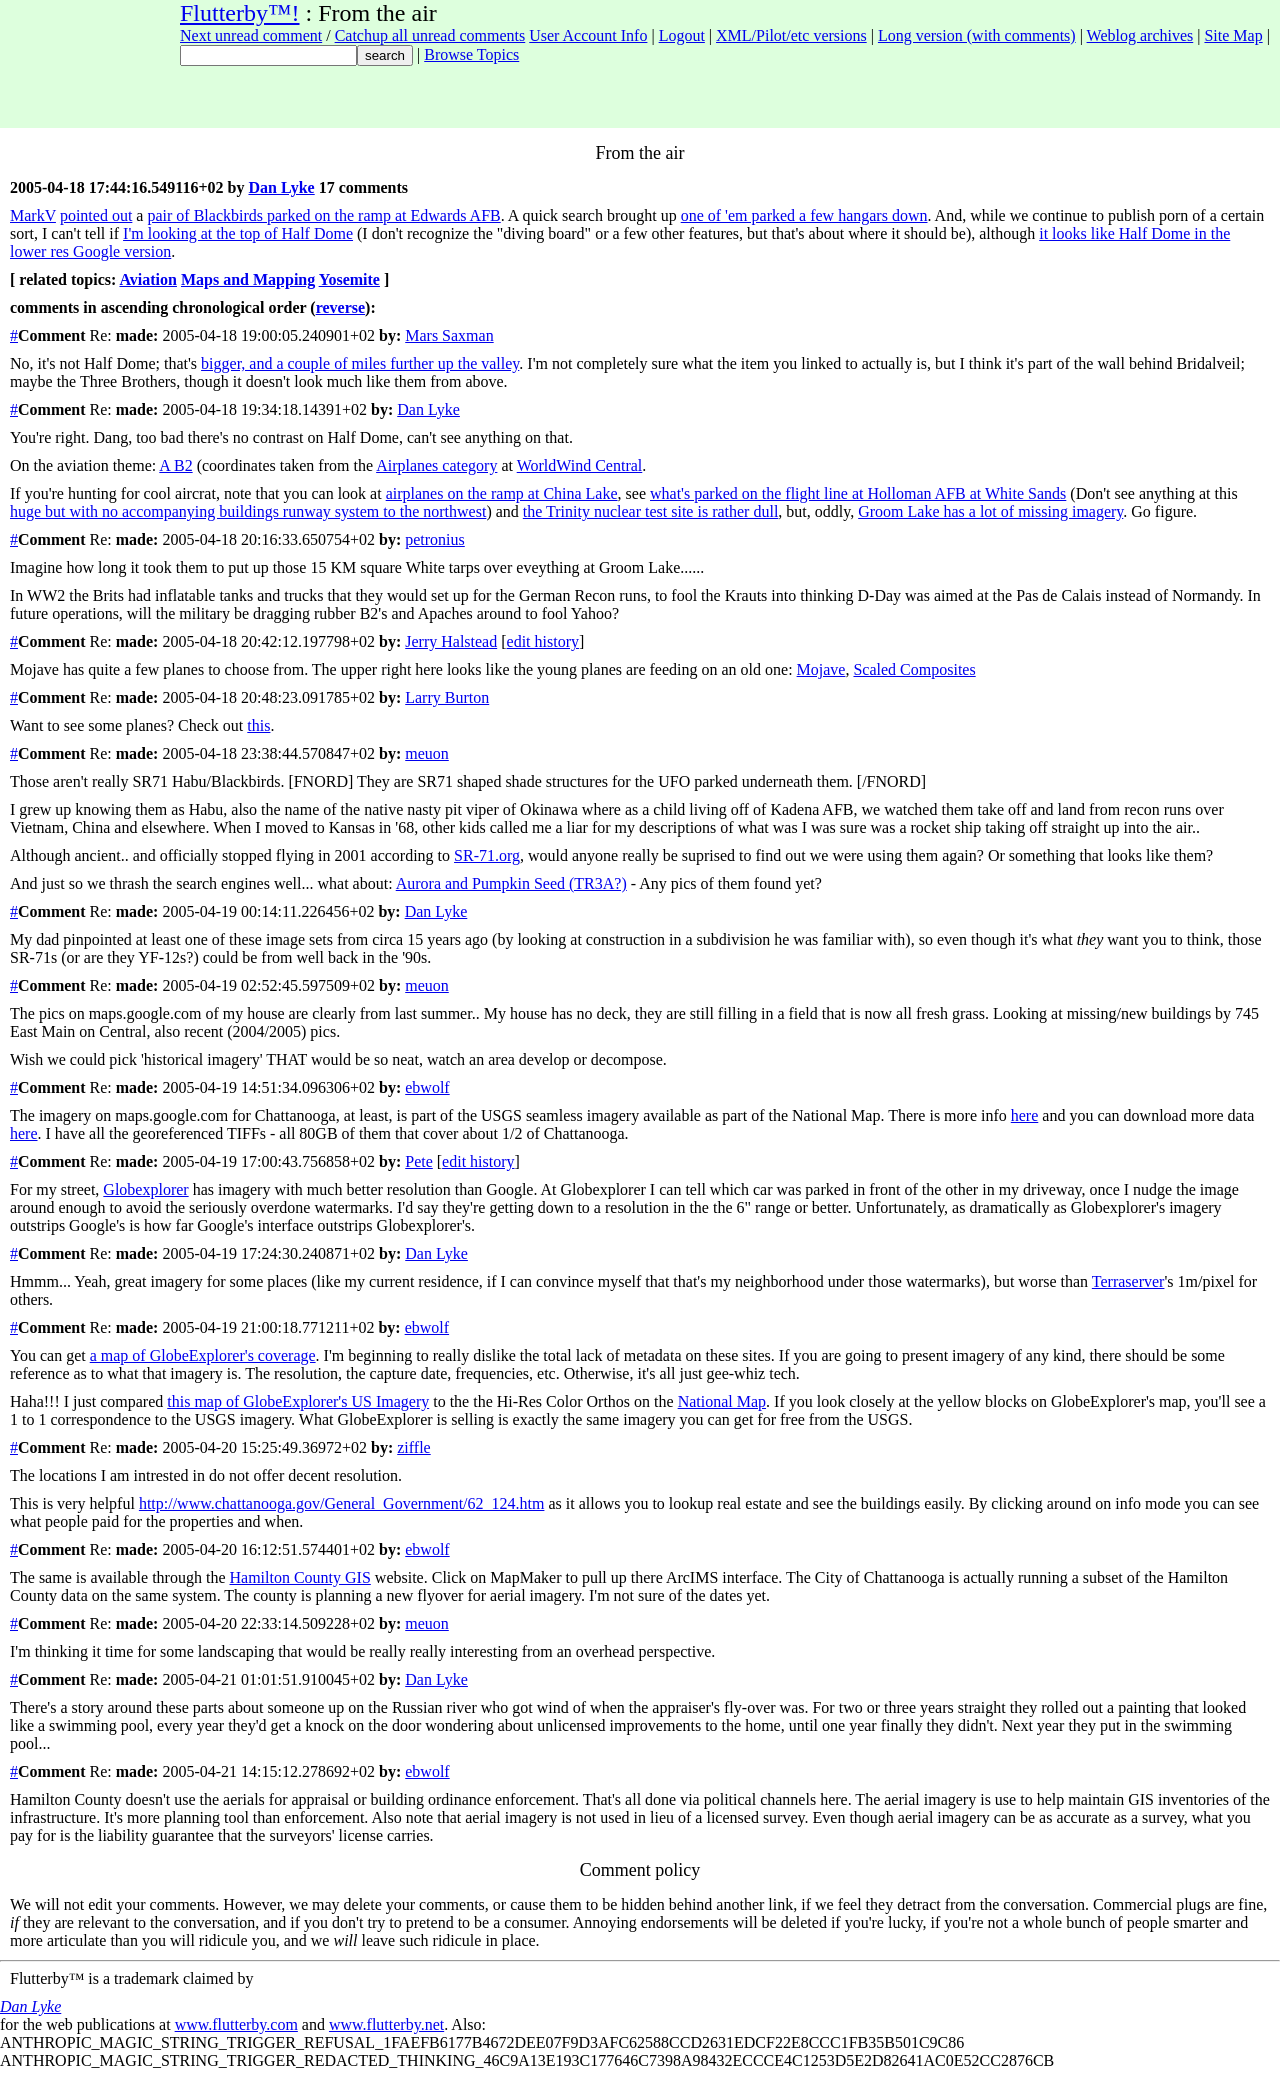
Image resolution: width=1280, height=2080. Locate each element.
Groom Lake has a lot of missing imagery (990, 511)
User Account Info (588, 35)
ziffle (413, 1447)
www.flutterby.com (236, 2024)
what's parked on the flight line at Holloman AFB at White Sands (858, 493)
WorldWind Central (580, 465)
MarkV (33, 215)
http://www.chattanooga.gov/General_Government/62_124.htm (342, 1503)
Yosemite (349, 279)
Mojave (821, 669)
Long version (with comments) (977, 35)
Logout (682, 35)
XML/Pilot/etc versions (791, 35)
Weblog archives (1140, 35)
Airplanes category (436, 465)
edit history (543, 641)
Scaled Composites (914, 669)
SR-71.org (487, 855)
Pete (419, 1161)
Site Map (1233, 35)
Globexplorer (145, 1189)
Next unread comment (251, 35)
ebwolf (427, 1087)
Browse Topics (471, 54)
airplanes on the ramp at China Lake (502, 493)
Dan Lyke (281, 187)
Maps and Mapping (248, 279)
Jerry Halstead (451, 641)
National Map (722, 1401)
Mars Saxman (449, 335)
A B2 (175, 465)
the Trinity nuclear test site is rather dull (651, 511)
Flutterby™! (240, 13)
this (258, 725)
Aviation (147, 279)
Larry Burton (447, 697)
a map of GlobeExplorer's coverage (203, 1355)
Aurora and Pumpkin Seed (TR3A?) (511, 883)
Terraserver (1128, 1281)
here (1025, 1115)
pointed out (96, 215)
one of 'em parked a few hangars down (804, 215)
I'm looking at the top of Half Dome (238, 233)
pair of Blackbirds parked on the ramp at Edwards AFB (323, 215)
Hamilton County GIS (299, 1577)
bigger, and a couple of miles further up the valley (360, 363)
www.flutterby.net (386, 2024)
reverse (340, 307)
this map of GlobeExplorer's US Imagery (298, 1401)
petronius (435, 539)
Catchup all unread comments (430, 35)
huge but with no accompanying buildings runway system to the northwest (248, 511)
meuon (427, 753)
